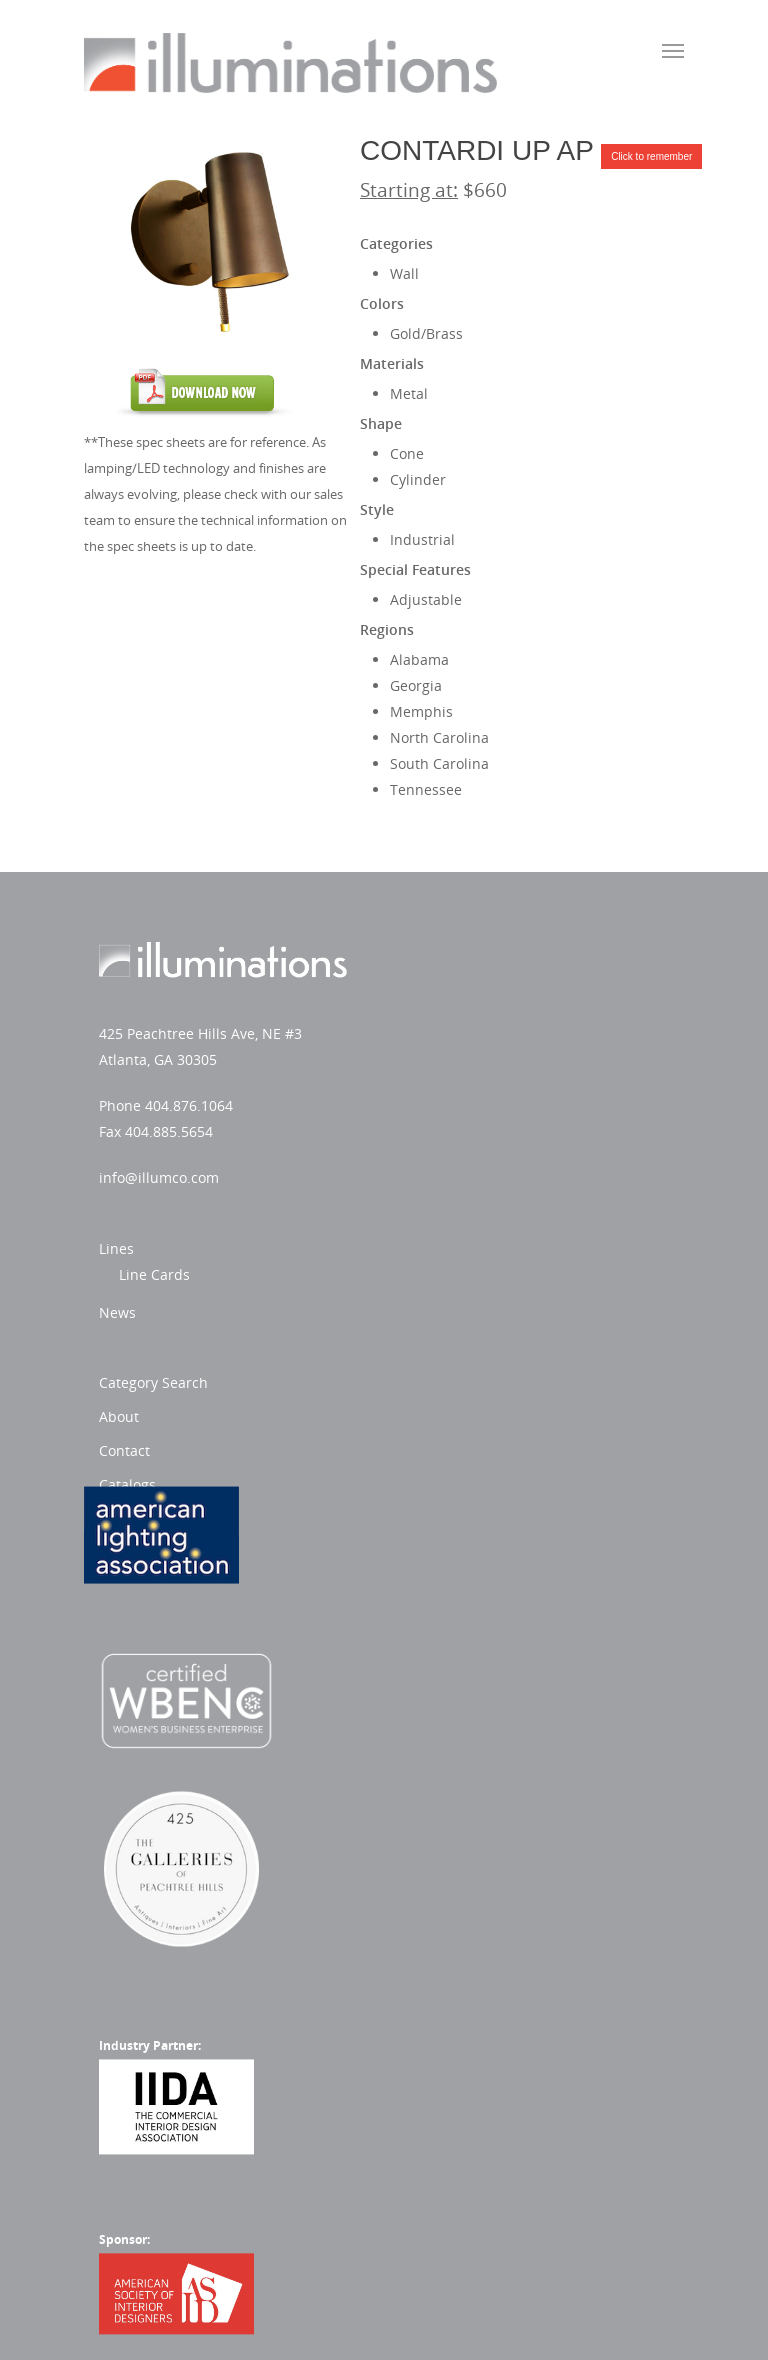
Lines (419, 954)
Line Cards (457, 980)
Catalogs (430, 1250)
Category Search (456, 1148)
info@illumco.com (159, 1177)
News (420, 1018)
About (422, 1182)
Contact (427, 1216)
